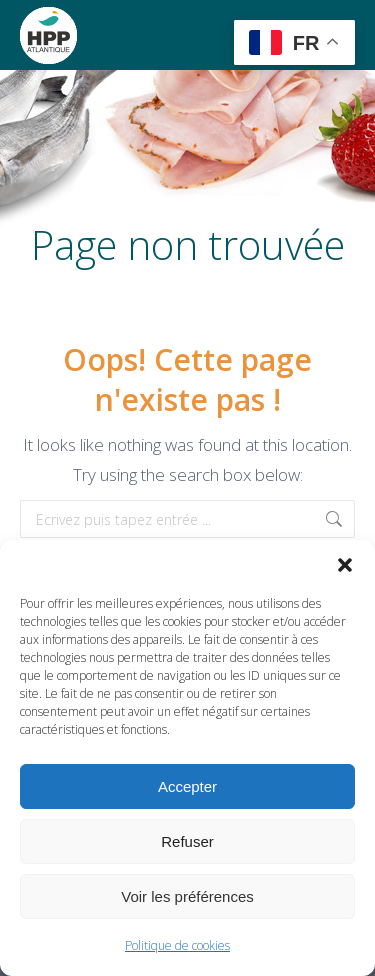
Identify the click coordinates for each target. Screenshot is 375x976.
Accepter (187, 786)
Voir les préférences (187, 896)
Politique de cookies (177, 945)
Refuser (187, 841)
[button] (345, 565)
